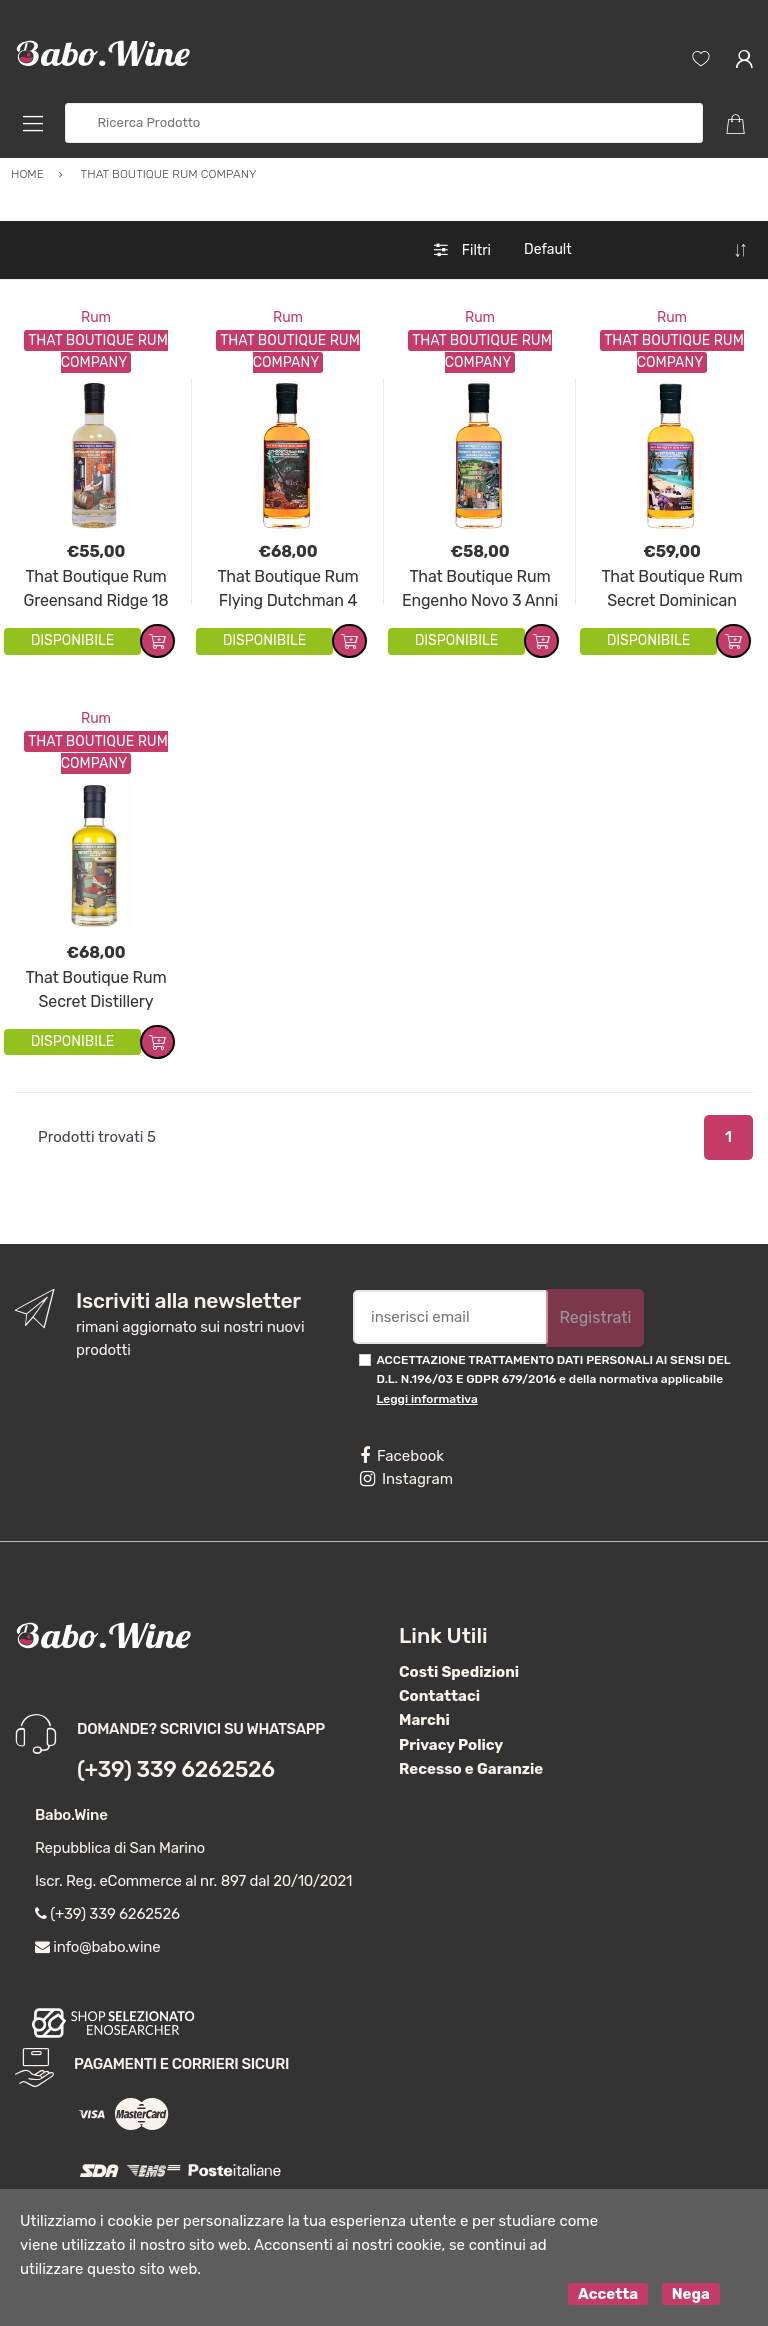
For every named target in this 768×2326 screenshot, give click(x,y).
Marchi (424, 1720)
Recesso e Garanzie (471, 1769)
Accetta (608, 2294)
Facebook (402, 1456)
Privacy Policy (451, 1745)
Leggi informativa (426, 1399)
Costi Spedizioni (459, 1672)
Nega (691, 2294)
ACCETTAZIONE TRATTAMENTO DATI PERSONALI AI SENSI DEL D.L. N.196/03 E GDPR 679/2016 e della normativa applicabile (553, 1379)
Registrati (595, 1317)
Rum (96, 317)
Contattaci (439, 1696)
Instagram (406, 1479)
